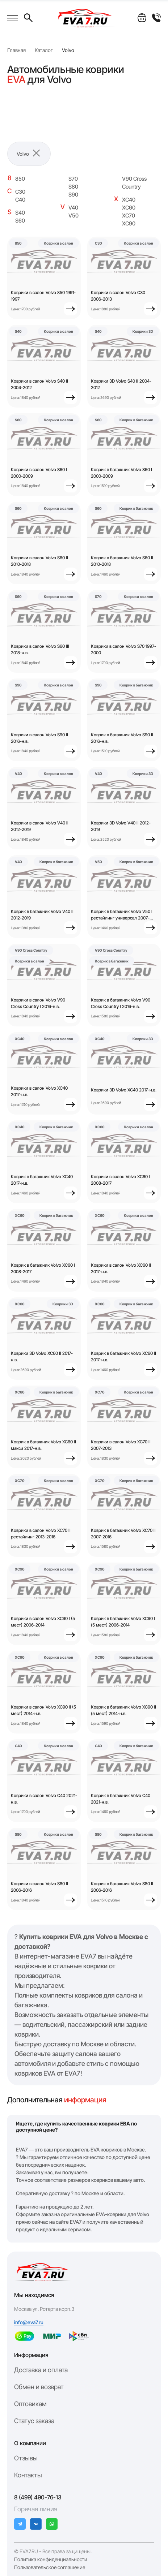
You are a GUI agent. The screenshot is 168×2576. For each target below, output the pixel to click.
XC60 (128, 207)
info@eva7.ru (28, 2322)
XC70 (128, 215)
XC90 (128, 223)
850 (20, 178)
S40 (20, 212)
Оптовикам (30, 2404)
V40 (73, 207)
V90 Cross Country (134, 182)
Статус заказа (34, 2421)
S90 (73, 194)
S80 (73, 186)
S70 (73, 178)
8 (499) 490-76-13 (38, 2497)
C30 (20, 191)
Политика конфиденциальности (50, 2559)
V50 (73, 215)
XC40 (128, 199)
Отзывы (26, 2458)
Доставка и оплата (41, 2370)
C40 (20, 199)
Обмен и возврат (39, 2387)
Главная (16, 50)
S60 (20, 220)
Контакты (28, 2475)
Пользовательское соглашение (49, 2567)
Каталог (44, 50)
